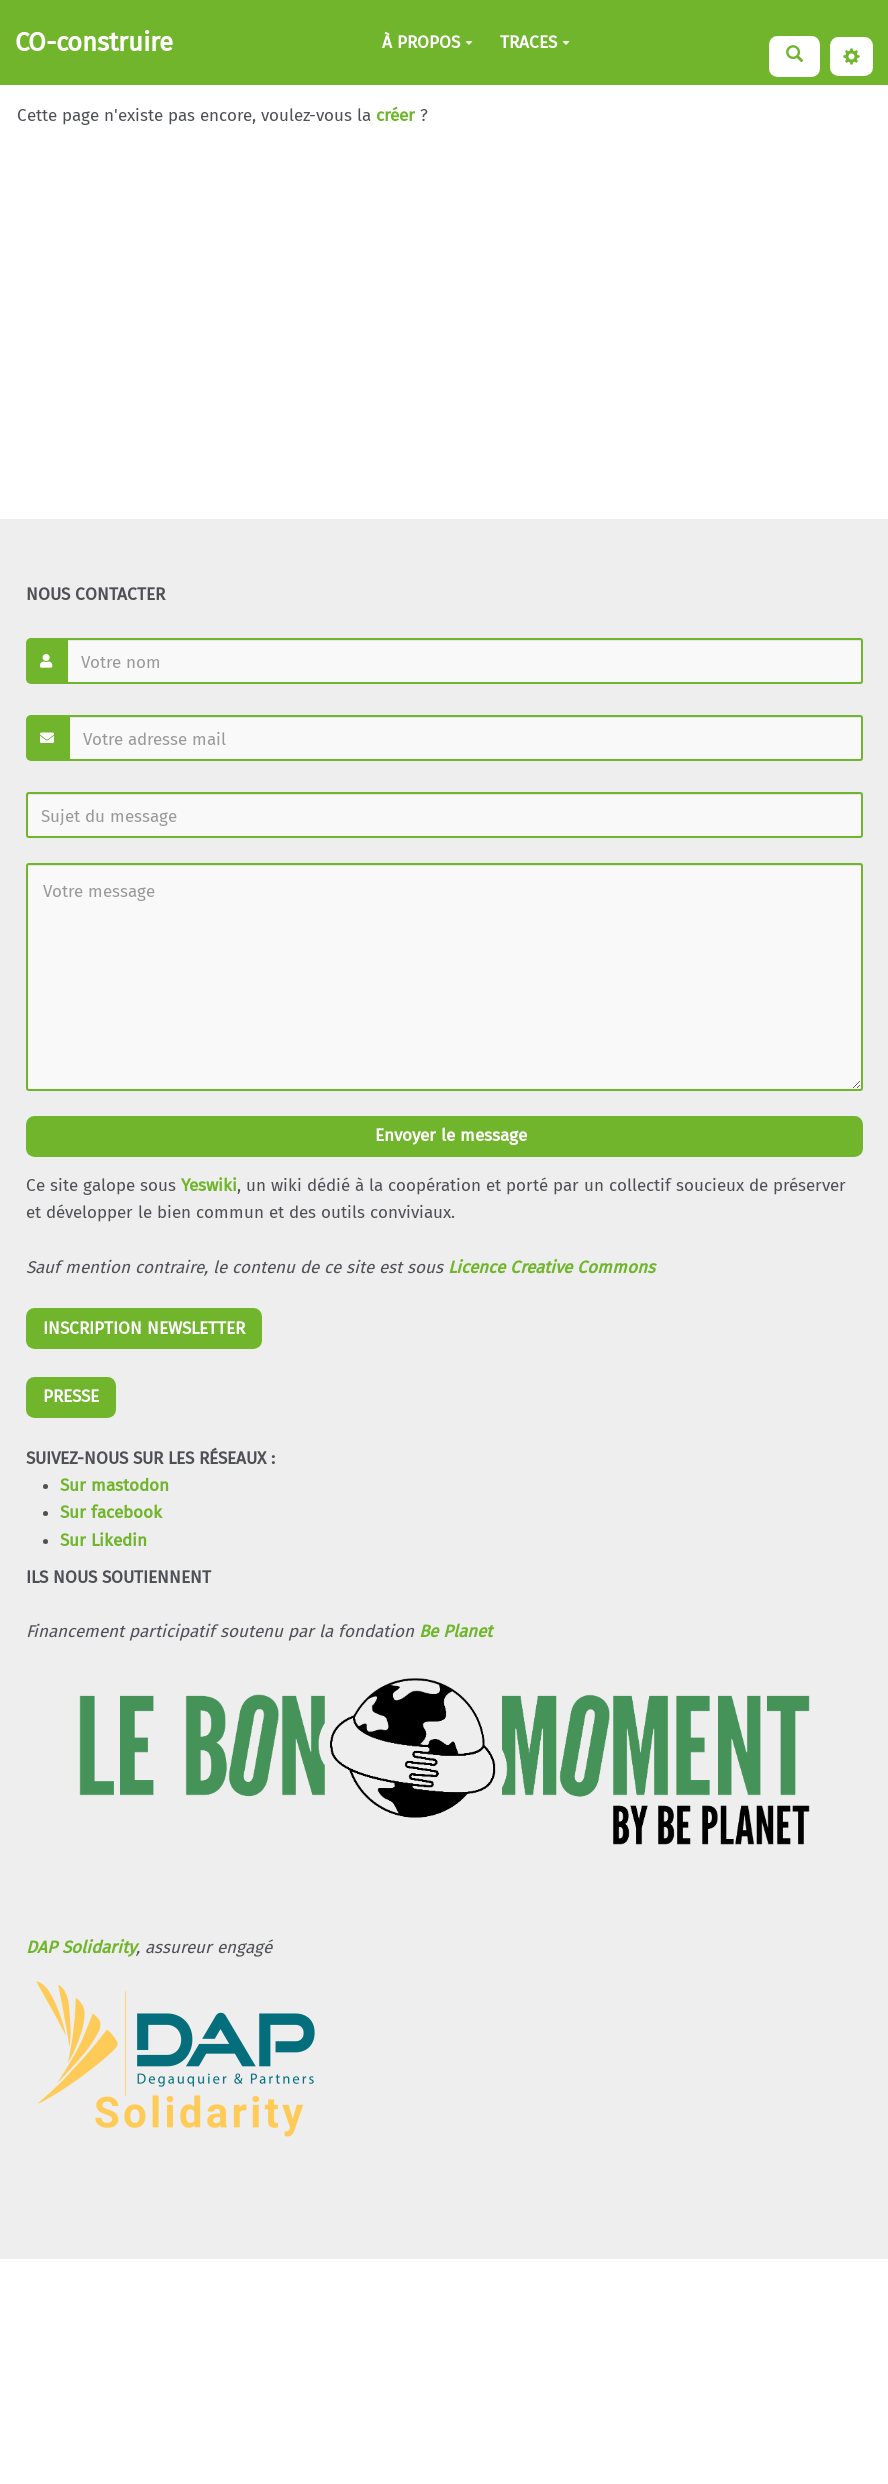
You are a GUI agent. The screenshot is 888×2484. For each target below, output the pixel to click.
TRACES (535, 42)
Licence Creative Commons (551, 1267)
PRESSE (71, 1396)
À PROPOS (427, 42)
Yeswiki (209, 1185)
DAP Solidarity (81, 1947)
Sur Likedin (103, 1540)
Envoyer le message (448, 1135)
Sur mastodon (114, 1485)
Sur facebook (111, 1512)
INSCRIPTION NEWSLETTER (144, 1328)
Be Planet (455, 1631)
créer (395, 115)
